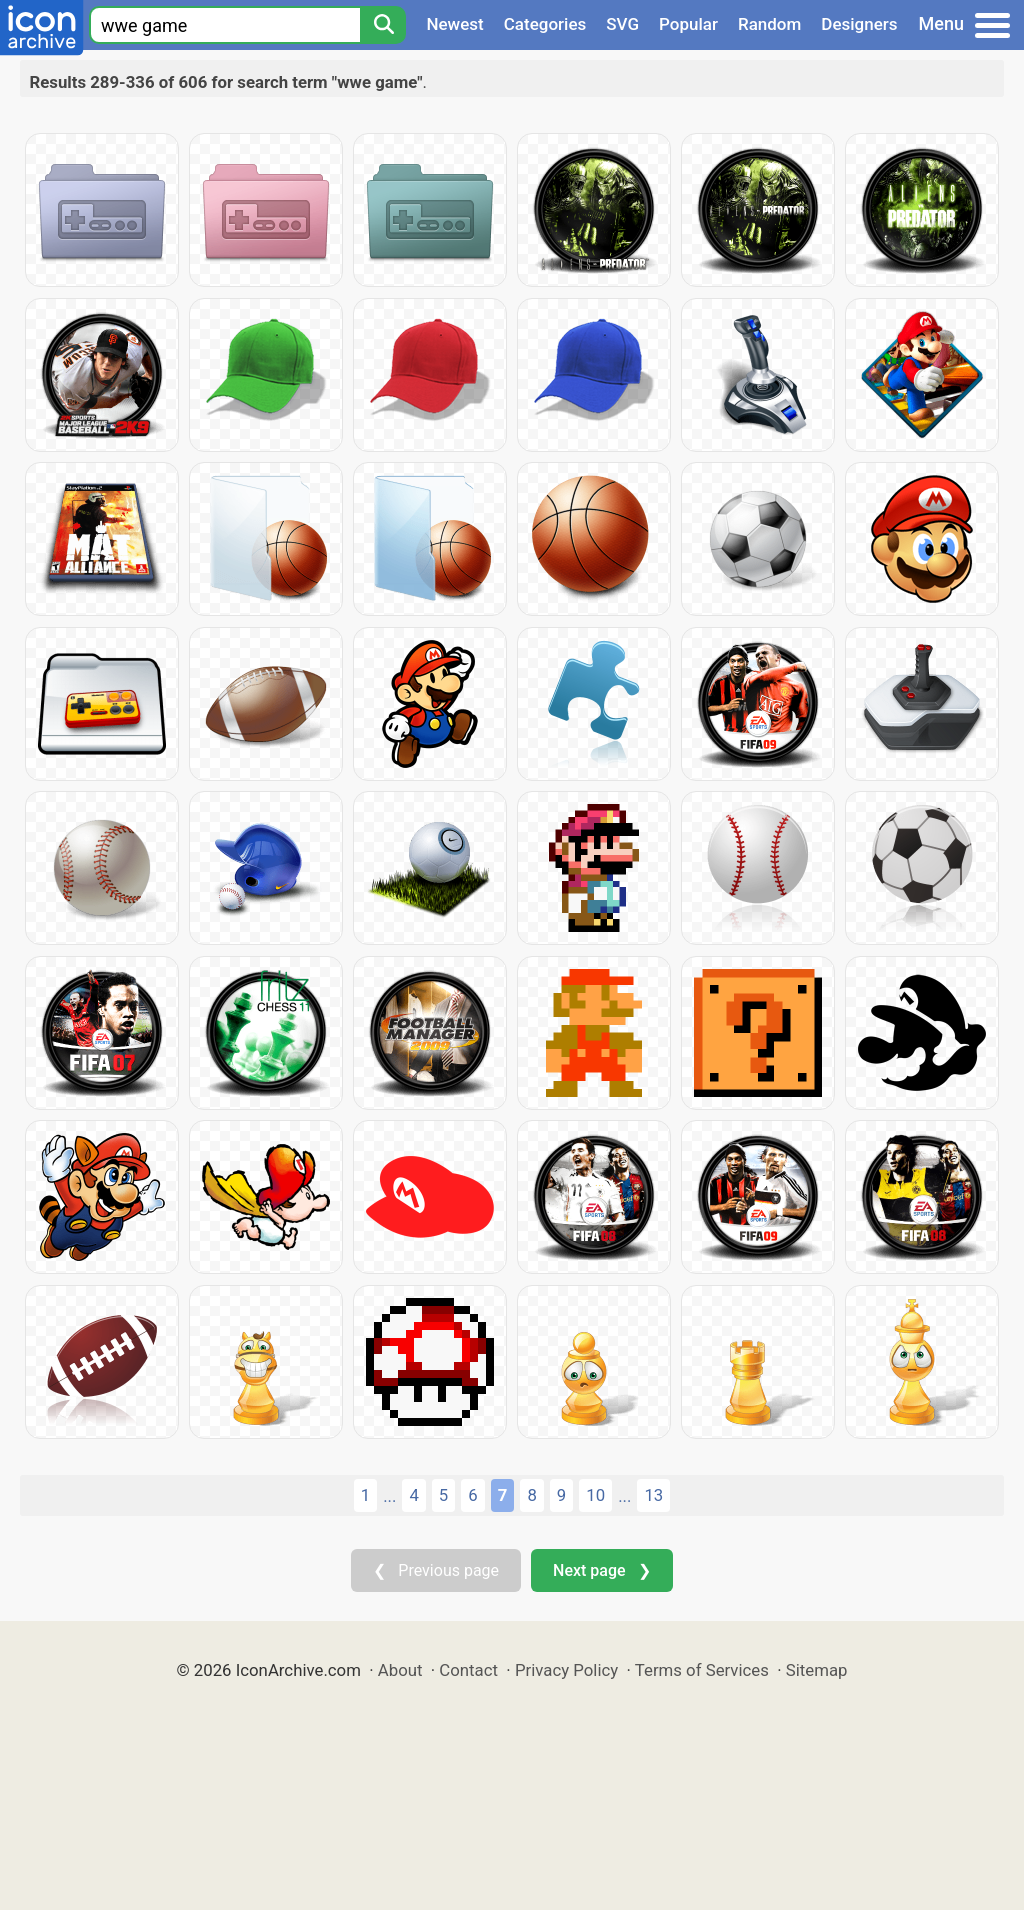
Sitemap (817, 1670)
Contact (468, 1670)
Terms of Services (702, 1670)
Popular (688, 24)
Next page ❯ (601, 1570)
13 (653, 1495)
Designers (859, 24)
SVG (622, 24)
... (389, 1496)
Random (769, 24)
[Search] (383, 25)
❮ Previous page (436, 1570)
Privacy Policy (566, 1670)
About (400, 1670)
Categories (545, 24)
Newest (454, 24)
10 (595, 1495)
